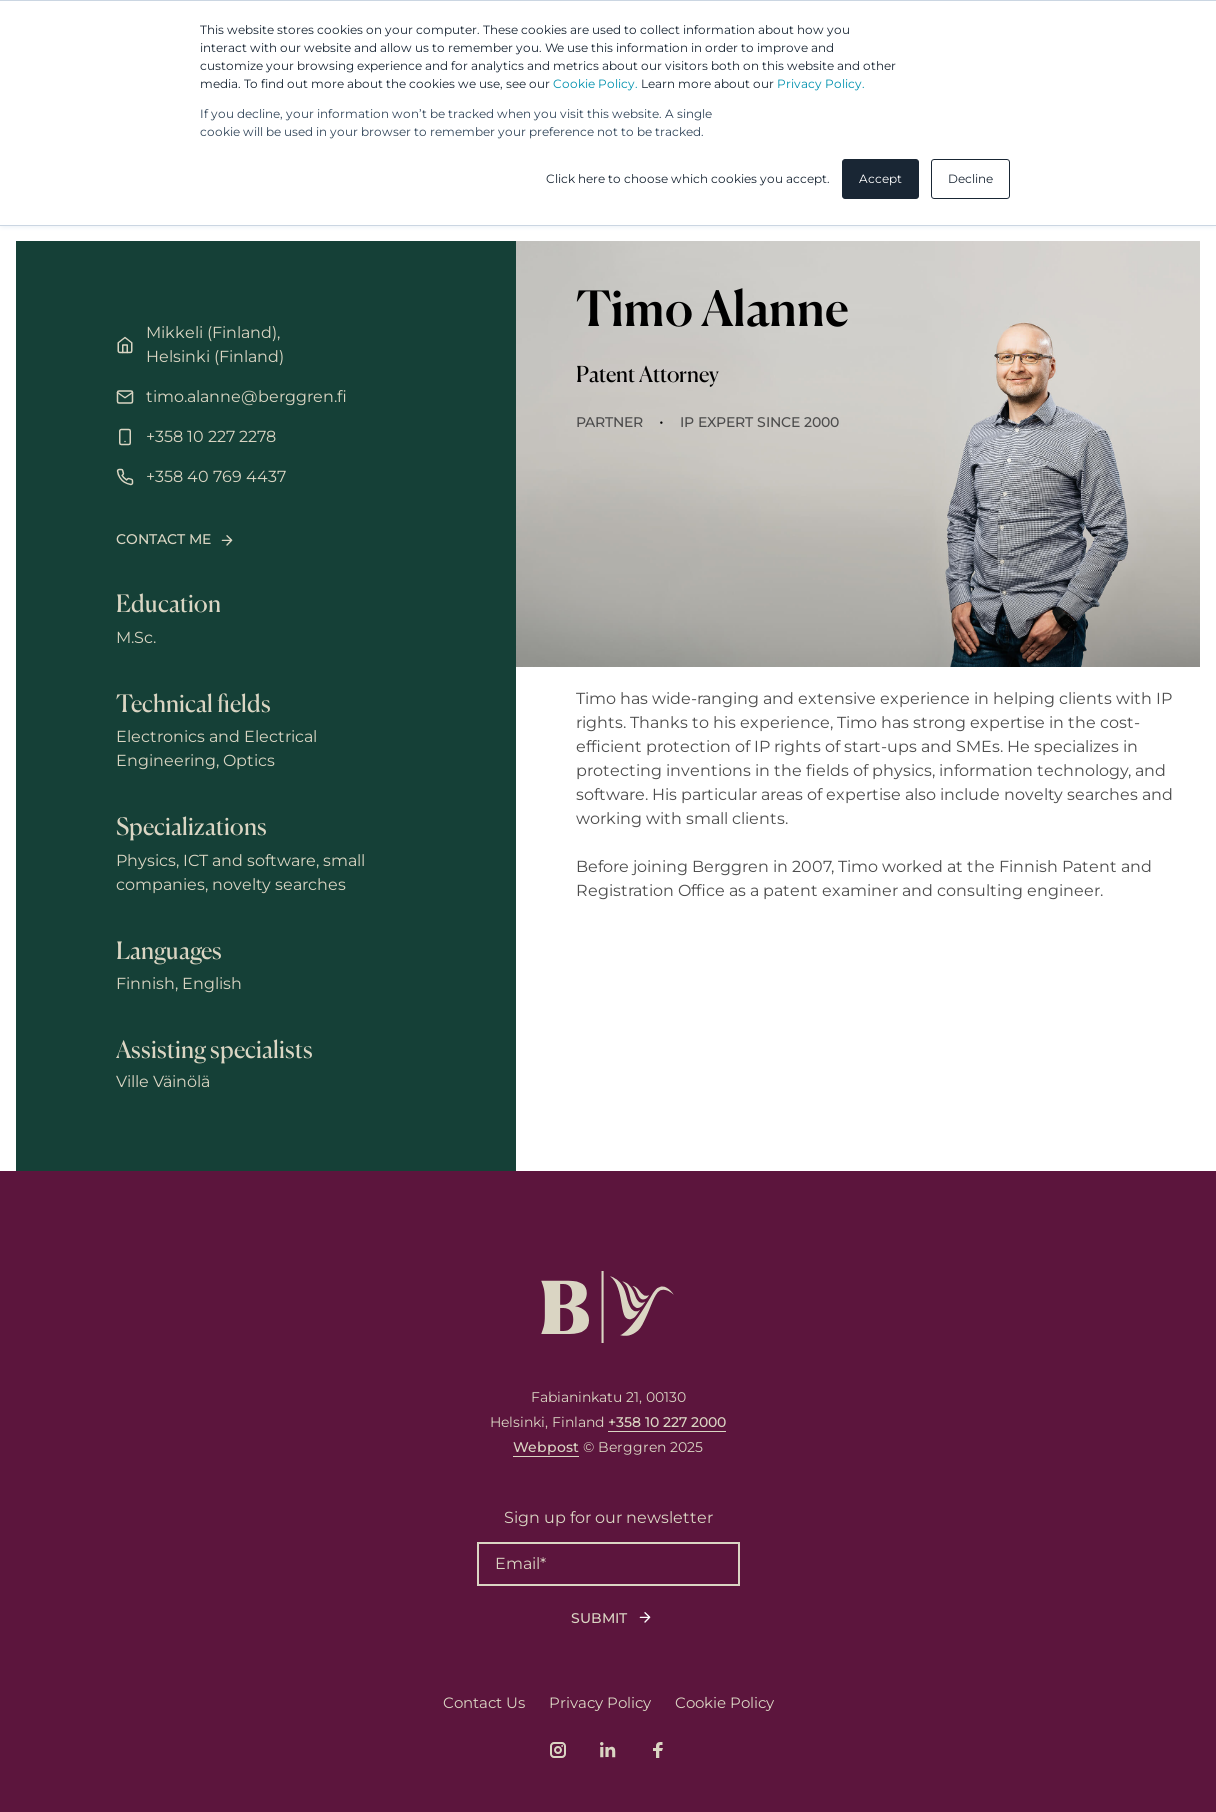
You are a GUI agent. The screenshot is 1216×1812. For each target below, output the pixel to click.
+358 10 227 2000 (667, 1422)
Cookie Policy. (595, 83)
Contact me (163, 539)
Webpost (546, 1447)
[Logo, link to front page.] (607, 1307)
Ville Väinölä (163, 1081)
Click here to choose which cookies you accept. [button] (688, 178)
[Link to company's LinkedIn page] (608, 1750)
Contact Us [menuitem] (484, 1702)
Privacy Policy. (821, 83)
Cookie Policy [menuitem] (724, 1702)
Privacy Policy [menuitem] (600, 1702)
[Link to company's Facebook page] (658, 1750)
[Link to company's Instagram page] (558, 1750)
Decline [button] (970, 178)
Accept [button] (880, 178)
